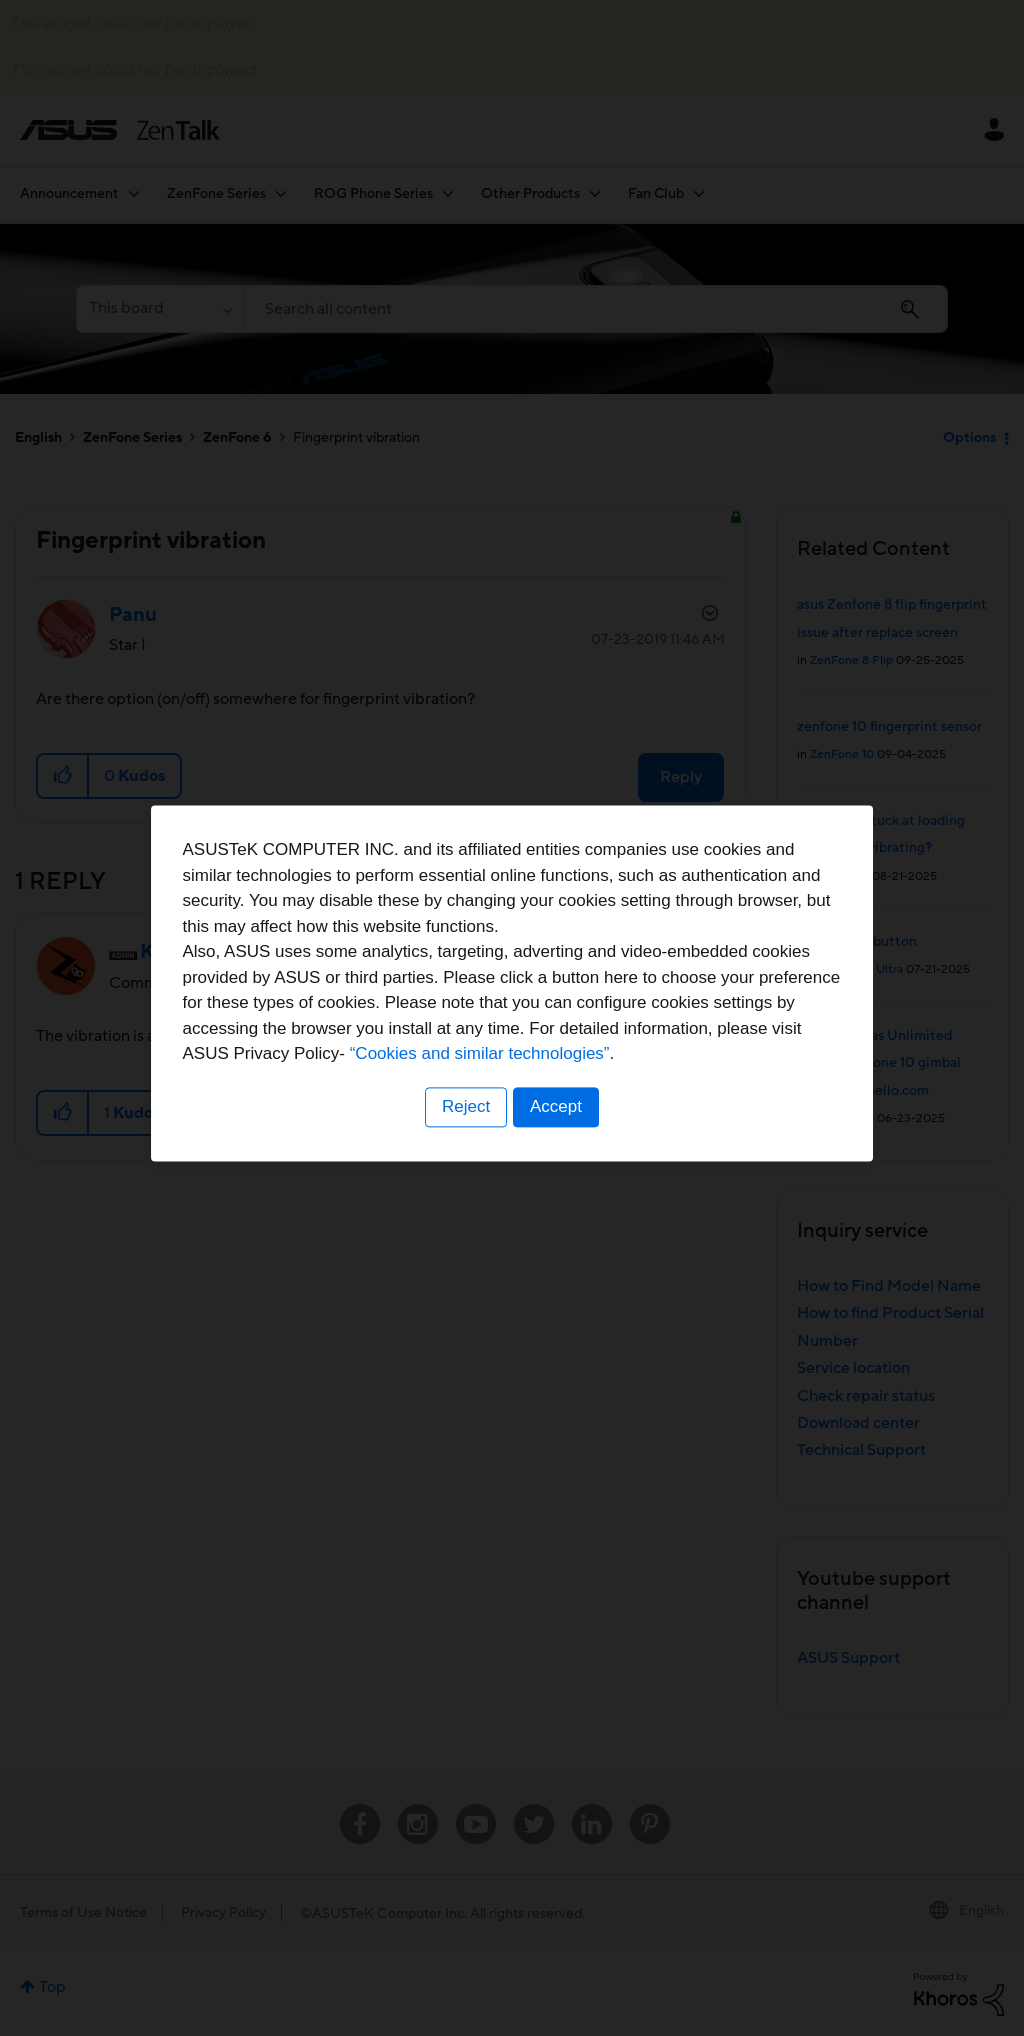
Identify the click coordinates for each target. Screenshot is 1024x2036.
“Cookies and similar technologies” (573, 1089)
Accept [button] (557, 1142)
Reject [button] (465, 1142)
